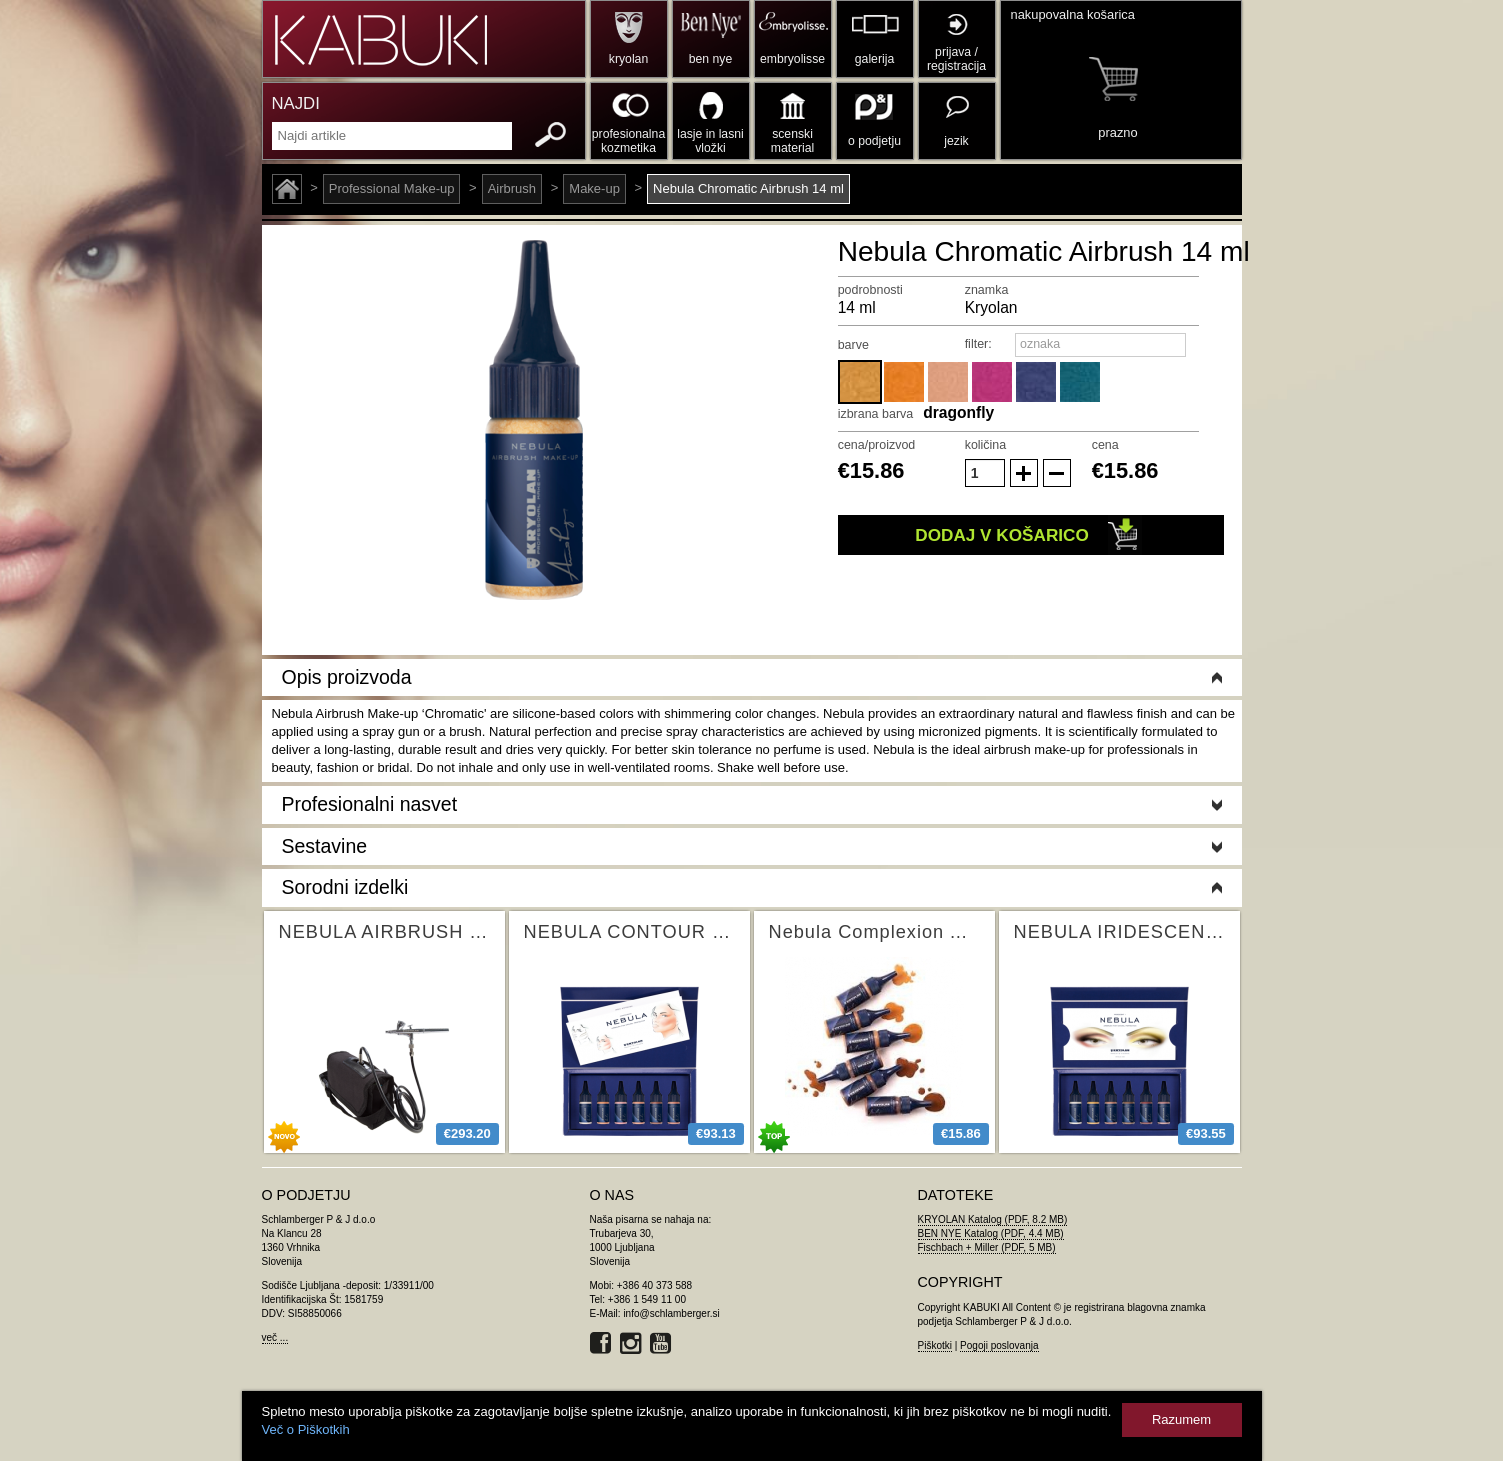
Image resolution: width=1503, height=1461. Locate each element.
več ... (275, 1337)
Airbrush (512, 188)
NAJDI (296, 103)
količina (986, 445)
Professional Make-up (392, 188)
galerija (874, 59)
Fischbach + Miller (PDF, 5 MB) (987, 1247)
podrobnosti (870, 290)
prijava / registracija (956, 59)
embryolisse (792, 59)
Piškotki (935, 1345)
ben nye (710, 59)
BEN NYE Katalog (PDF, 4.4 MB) (991, 1233)
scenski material (792, 141)
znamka (987, 290)
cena (1105, 445)
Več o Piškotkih (306, 1429)
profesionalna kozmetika (628, 141)
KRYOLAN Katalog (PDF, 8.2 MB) (993, 1219)
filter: (978, 344)
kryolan (628, 59)
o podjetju (874, 141)
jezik (956, 141)
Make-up (594, 188)
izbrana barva (876, 414)
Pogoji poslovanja (999, 1345)
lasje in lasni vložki (710, 141)
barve (853, 345)
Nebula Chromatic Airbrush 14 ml (748, 188)
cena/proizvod (877, 445)
